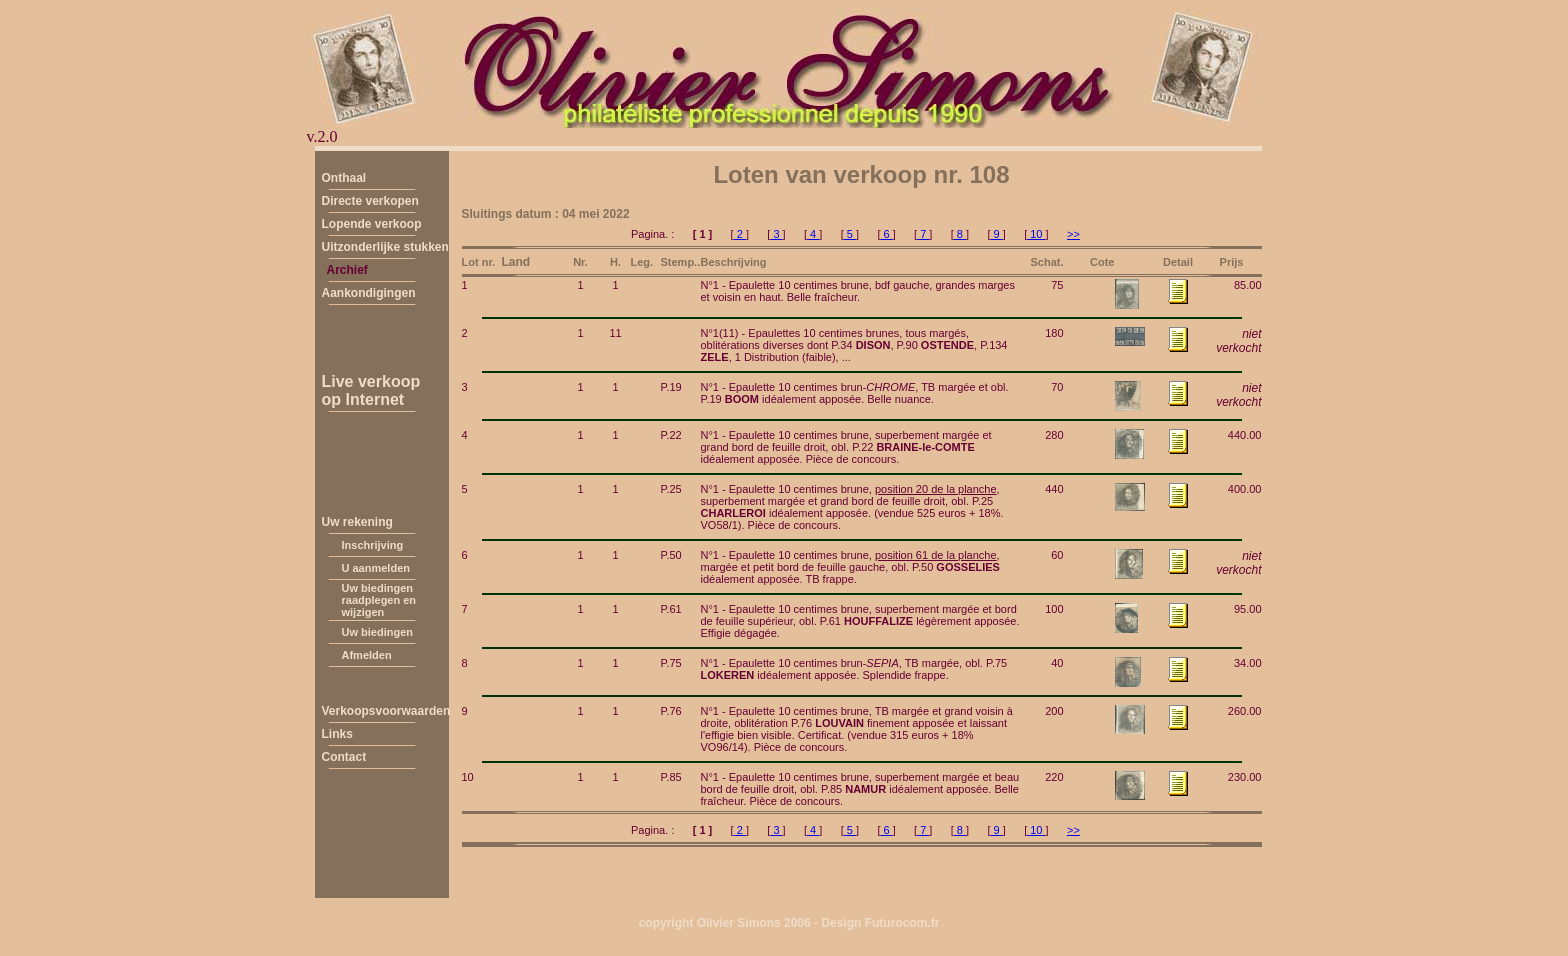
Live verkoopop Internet (371, 390)
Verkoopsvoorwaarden (386, 711)
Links (337, 734)
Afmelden (367, 655)
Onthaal (344, 178)
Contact (344, 757)
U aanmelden (376, 568)
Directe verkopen (370, 201)
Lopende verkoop (372, 224)
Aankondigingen (369, 293)
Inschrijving (373, 545)
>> (1073, 234)
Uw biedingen (378, 632)
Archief (347, 270)
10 (1036, 234)
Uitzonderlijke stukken (385, 247)
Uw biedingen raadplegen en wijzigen (379, 600)
